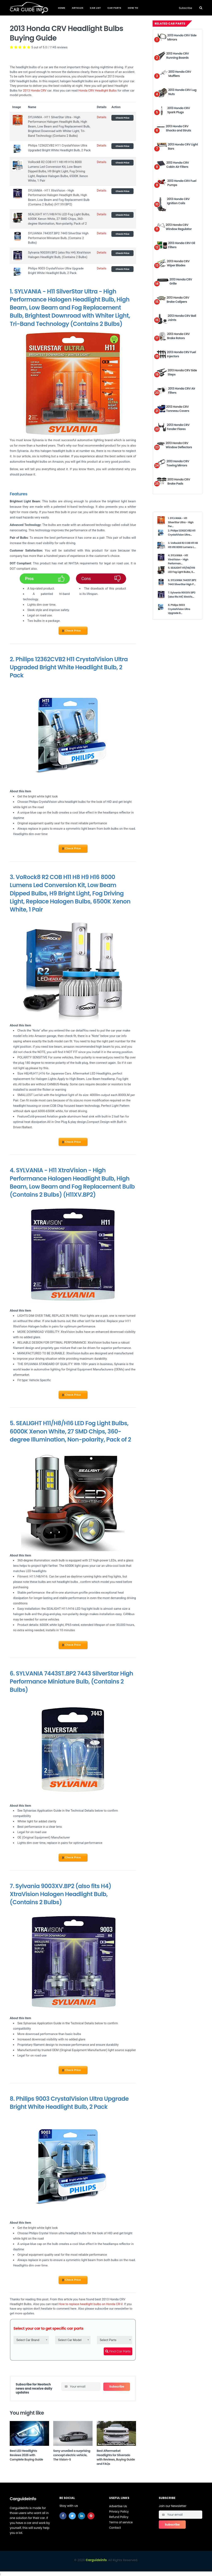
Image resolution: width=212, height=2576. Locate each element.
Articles (77, 8)
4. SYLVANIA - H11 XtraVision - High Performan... (178, 559)
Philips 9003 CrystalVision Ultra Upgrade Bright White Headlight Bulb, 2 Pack (69, 2103)
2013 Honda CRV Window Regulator (179, 227)
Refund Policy (118, 2517)
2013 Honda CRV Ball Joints (182, 318)
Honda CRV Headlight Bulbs (97, 90)
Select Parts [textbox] (108, 2340)
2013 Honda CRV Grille (181, 281)
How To (133, 8)
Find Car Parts (118, 2351)
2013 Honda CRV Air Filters (181, 390)
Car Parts (114, 8)
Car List (95, 8)
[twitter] (72, 2515)
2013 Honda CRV (35, 90)
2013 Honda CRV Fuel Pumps (181, 183)
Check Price (122, 117)
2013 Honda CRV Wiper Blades (178, 263)
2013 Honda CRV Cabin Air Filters (177, 165)
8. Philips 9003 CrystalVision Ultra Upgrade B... (179, 609)
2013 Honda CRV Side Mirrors (181, 37)
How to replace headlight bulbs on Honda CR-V (90, 2304)
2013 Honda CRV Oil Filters (181, 245)
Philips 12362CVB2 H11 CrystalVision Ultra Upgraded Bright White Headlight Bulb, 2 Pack (69, 667)
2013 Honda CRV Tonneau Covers (177, 409)
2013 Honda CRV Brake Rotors (178, 336)
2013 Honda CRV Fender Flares (178, 427)
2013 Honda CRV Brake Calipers (178, 299)
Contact (115, 2528)
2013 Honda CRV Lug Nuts (182, 92)
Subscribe (185, 8)
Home (61, 8)
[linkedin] (81, 2515)
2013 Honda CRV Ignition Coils (178, 201)
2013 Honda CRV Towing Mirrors (177, 463)
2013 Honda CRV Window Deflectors (179, 445)
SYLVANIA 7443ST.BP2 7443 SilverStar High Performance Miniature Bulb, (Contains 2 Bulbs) (71, 1681)
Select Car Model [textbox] (69, 2340)
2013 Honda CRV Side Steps (182, 372)
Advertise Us (118, 2506)
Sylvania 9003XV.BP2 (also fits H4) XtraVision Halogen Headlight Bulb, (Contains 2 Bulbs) (60, 1894)
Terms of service (121, 2522)
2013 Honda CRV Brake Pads (178, 481)
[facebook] (62, 2515)
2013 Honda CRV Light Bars (183, 146)
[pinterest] (90, 2515)
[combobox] (31, 2340)
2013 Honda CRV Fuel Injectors (181, 354)
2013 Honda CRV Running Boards (177, 55)
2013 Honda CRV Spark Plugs (178, 110)
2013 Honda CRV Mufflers (180, 74)
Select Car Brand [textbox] (27, 2340)
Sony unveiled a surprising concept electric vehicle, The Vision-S (71, 2455)
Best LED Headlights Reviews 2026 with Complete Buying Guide (26, 2455)
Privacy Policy (119, 2511)
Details (101, 117)
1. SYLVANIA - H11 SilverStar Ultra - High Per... (180, 522)
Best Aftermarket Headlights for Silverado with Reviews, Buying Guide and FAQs (116, 2457)
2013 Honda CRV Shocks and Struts (178, 128)
